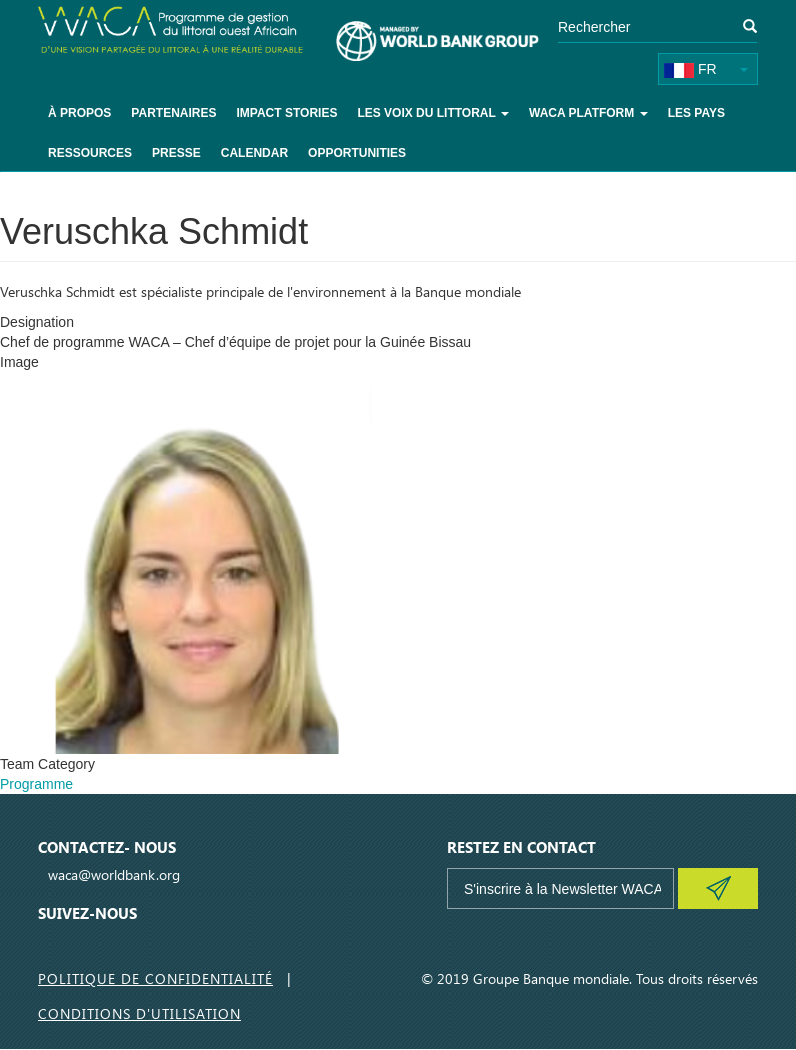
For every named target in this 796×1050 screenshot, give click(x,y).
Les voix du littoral (433, 113)
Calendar (254, 153)
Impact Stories (286, 113)
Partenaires (173, 113)
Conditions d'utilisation (139, 1013)
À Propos (79, 113)
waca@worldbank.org (114, 874)
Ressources (90, 153)
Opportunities (357, 153)
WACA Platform (588, 113)
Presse (176, 153)
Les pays (696, 113)
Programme (36, 784)
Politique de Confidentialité (155, 978)
